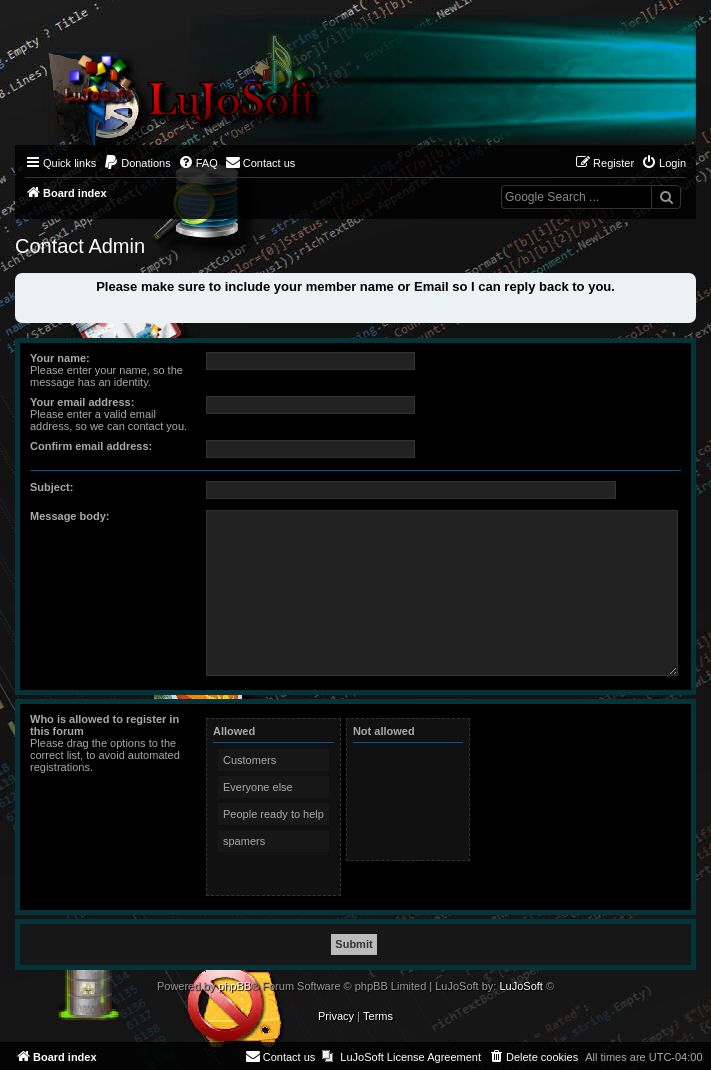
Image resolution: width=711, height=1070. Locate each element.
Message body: (69, 516)
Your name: (60, 358)
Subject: (51, 487)
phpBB (234, 986)
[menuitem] (137, 163)
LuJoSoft (520, 986)
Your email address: (82, 402)
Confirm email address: (91, 446)
